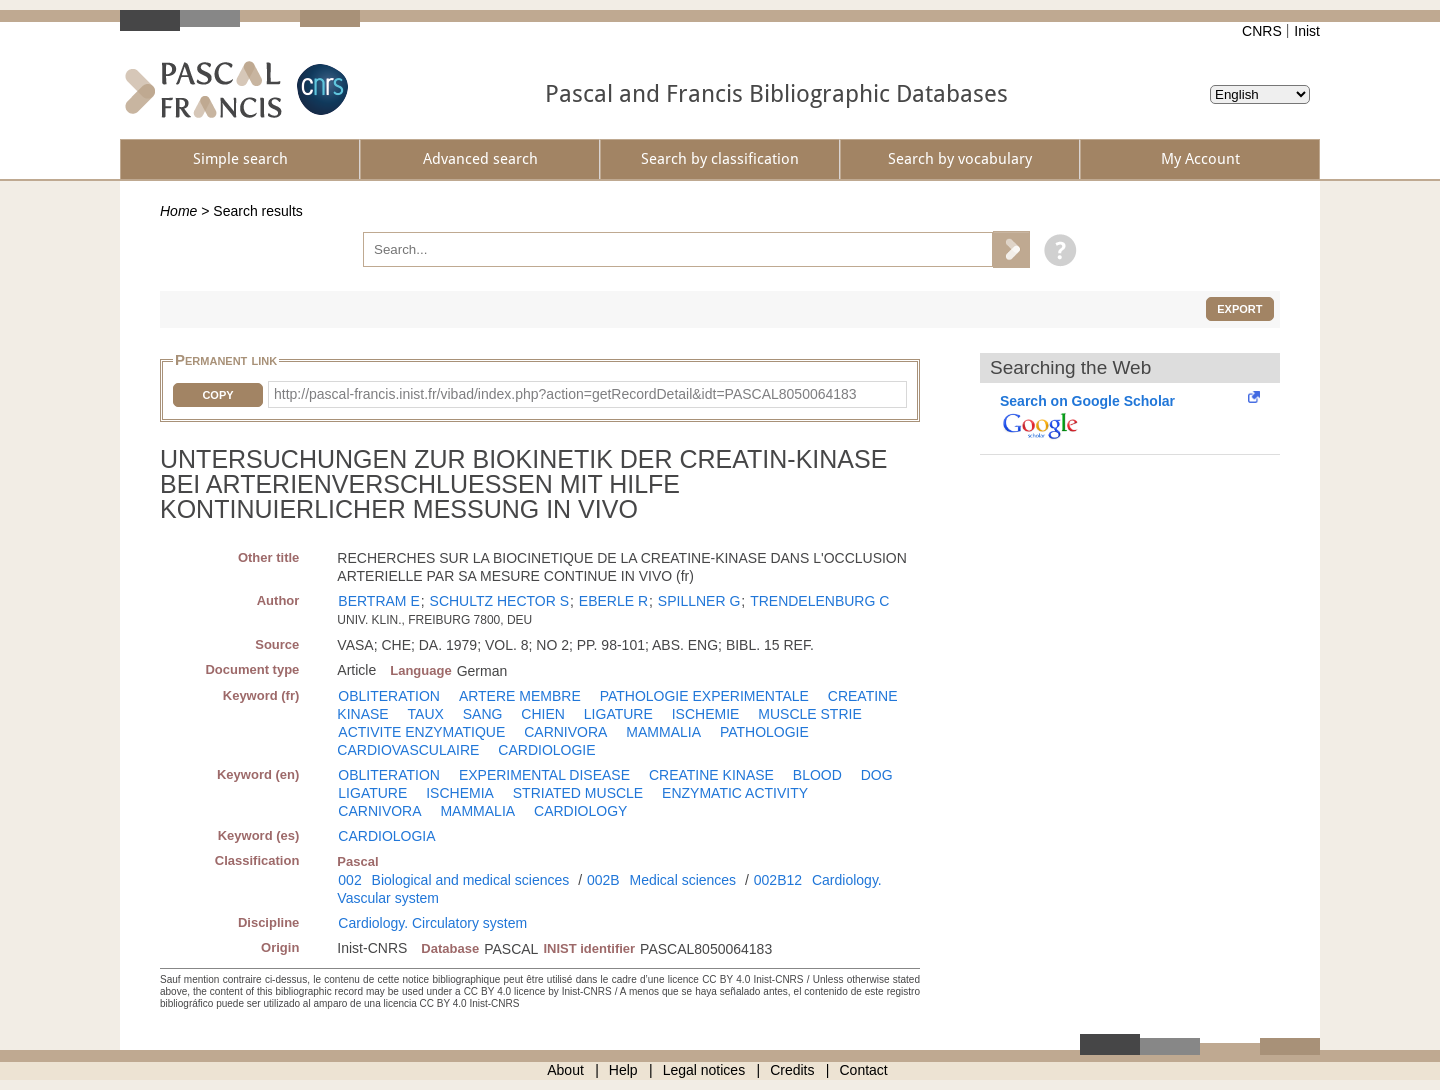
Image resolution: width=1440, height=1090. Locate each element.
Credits (792, 1070)
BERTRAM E (378, 601)
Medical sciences (683, 880)
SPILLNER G (699, 601)
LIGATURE (618, 714)
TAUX (426, 714)
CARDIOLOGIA (386, 836)
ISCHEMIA (460, 793)
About (565, 1070)
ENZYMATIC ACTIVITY (735, 793)
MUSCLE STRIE (809, 714)
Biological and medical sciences (471, 880)
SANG (483, 714)
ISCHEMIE (706, 714)
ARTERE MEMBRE (520, 696)
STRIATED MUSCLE (578, 793)
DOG (877, 775)
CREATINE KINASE (711, 775)
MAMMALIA (663, 732)
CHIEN (543, 714)
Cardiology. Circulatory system (432, 923)
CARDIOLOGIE (546, 750)
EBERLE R (613, 601)
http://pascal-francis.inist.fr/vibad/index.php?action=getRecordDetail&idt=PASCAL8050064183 (565, 394)
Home (178, 211)
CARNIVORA (565, 732)
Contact (864, 1070)
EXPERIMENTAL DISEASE (544, 775)
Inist (1307, 31)
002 (349, 880)
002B (603, 880)
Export (1239, 309)
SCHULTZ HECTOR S (500, 601)
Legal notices (704, 1070)
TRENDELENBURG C (819, 601)
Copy (217, 395)
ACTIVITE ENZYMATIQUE (421, 732)
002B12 (778, 880)
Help (623, 1070)
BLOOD (817, 775)
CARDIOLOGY (580, 811)
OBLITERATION (389, 696)
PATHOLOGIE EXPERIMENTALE (704, 696)
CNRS (1262, 31)
